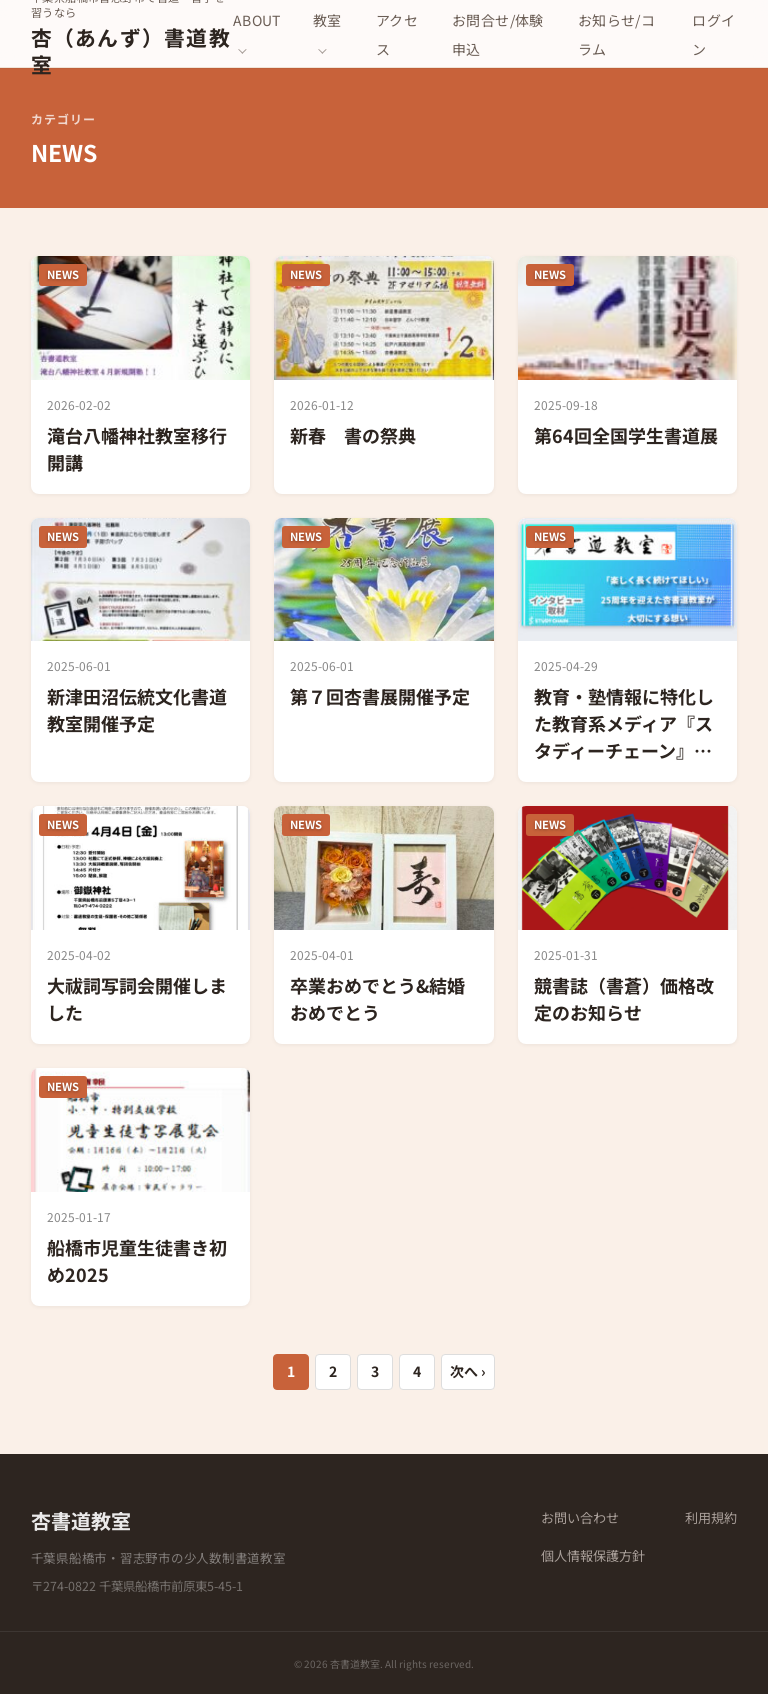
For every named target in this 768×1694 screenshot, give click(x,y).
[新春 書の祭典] (384, 375)
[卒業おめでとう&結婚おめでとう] (384, 925)
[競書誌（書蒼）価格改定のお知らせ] (628, 925)
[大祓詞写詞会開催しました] (141, 925)
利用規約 (711, 1517)
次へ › (468, 1371)
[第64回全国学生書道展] (628, 375)
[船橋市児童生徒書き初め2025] (141, 1187)
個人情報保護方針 (593, 1555)
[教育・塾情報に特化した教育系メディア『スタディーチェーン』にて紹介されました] (628, 650)
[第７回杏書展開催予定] (384, 650)
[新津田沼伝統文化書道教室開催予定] (141, 650)
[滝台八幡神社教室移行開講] (141, 375)
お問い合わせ (580, 1517)
